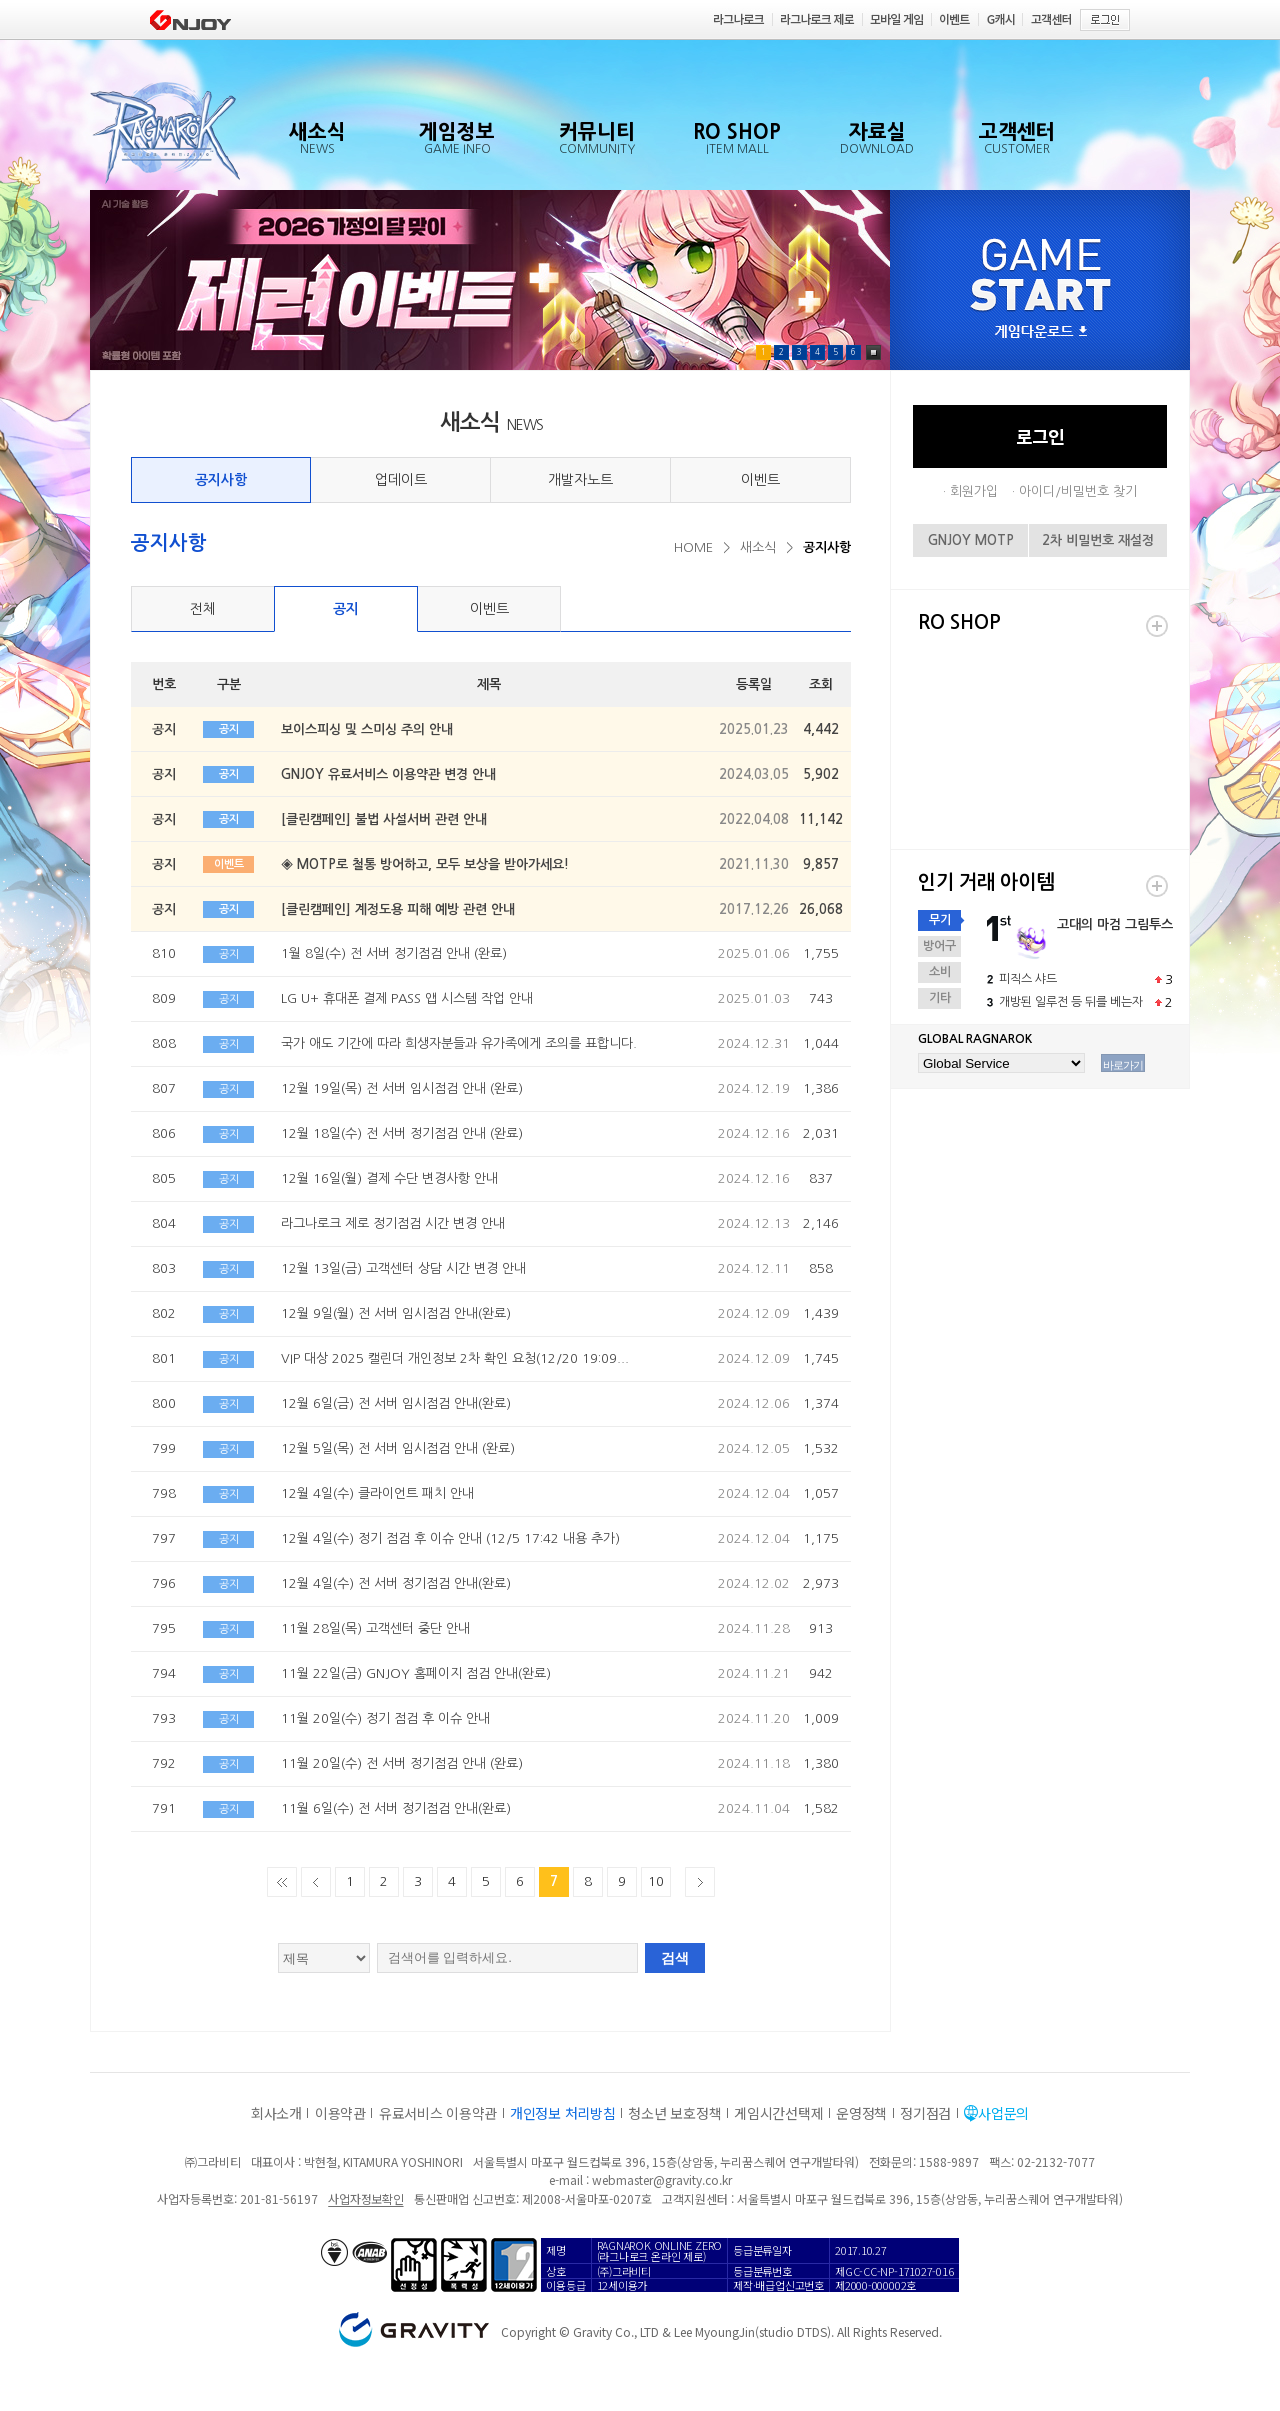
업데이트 (401, 480)
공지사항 (221, 480)
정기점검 (925, 2113)
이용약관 (340, 2113)
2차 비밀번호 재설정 (1098, 540)
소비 (940, 972)
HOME (693, 547)
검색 (675, 1958)
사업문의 (1003, 2113)
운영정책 (861, 2113)
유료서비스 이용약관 (438, 2113)
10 (656, 1881)
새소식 (758, 547)
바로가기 (1123, 1065)
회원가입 (974, 491)
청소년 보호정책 (674, 2113)
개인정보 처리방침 (562, 2113)
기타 (940, 998)
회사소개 (276, 2113)
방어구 (939, 946)
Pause (873, 352)
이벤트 (760, 480)
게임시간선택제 (778, 2113)
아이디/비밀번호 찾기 (1078, 491)
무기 (940, 920)
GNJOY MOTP (971, 540)
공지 (346, 609)
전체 (203, 609)
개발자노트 (580, 480)
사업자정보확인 (365, 2198)
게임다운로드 (1041, 332)
